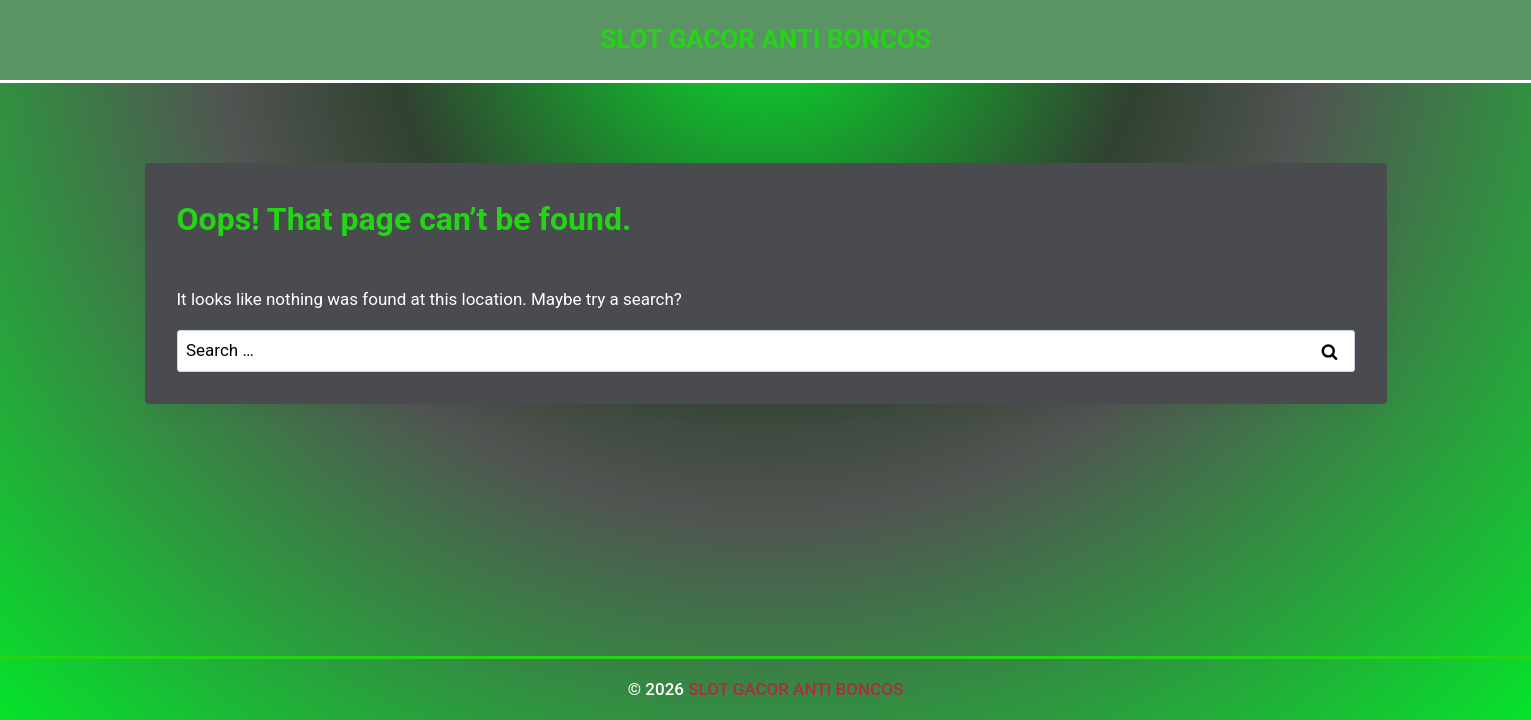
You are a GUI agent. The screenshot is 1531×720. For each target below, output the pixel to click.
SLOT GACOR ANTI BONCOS (795, 689)
